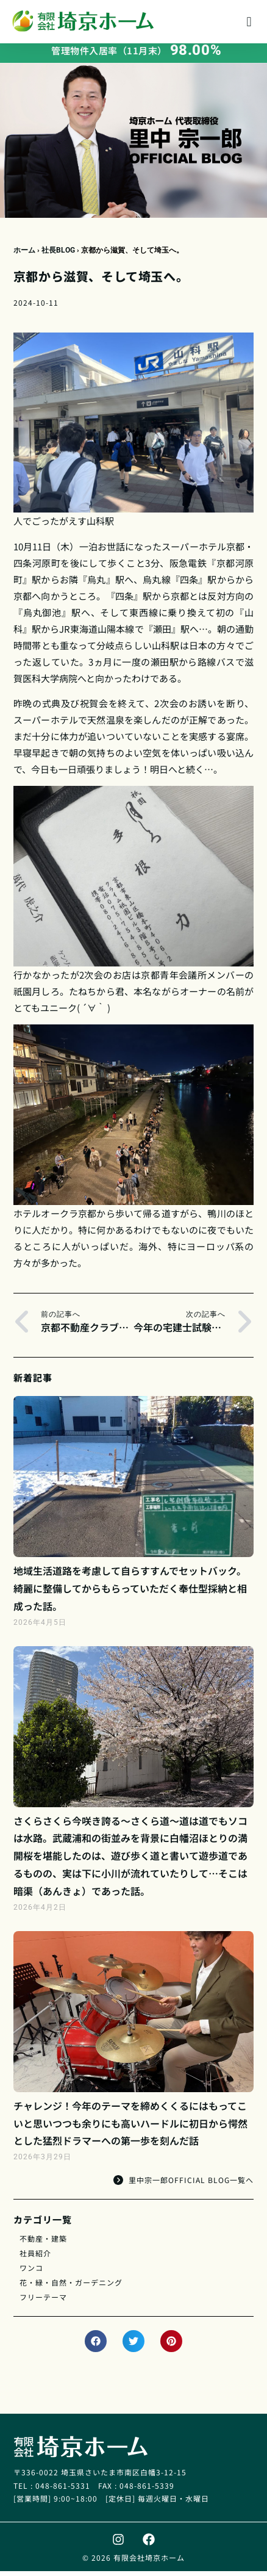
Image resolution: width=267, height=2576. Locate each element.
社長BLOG (58, 255)
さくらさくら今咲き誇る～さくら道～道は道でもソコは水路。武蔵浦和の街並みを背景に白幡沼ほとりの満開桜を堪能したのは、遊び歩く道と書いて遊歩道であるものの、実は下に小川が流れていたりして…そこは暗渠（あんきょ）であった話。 (130, 1860)
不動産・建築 (43, 2243)
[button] (249, 22)
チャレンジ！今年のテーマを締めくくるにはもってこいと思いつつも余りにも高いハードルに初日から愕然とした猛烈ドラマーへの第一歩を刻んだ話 (130, 2128)
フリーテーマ (43, 2302)
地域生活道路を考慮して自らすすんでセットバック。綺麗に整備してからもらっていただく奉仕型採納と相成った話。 (130, 1593)
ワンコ (31, 2272)
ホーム (24, 255)
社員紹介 (35, 2258)
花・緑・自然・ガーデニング (71, 2287)
